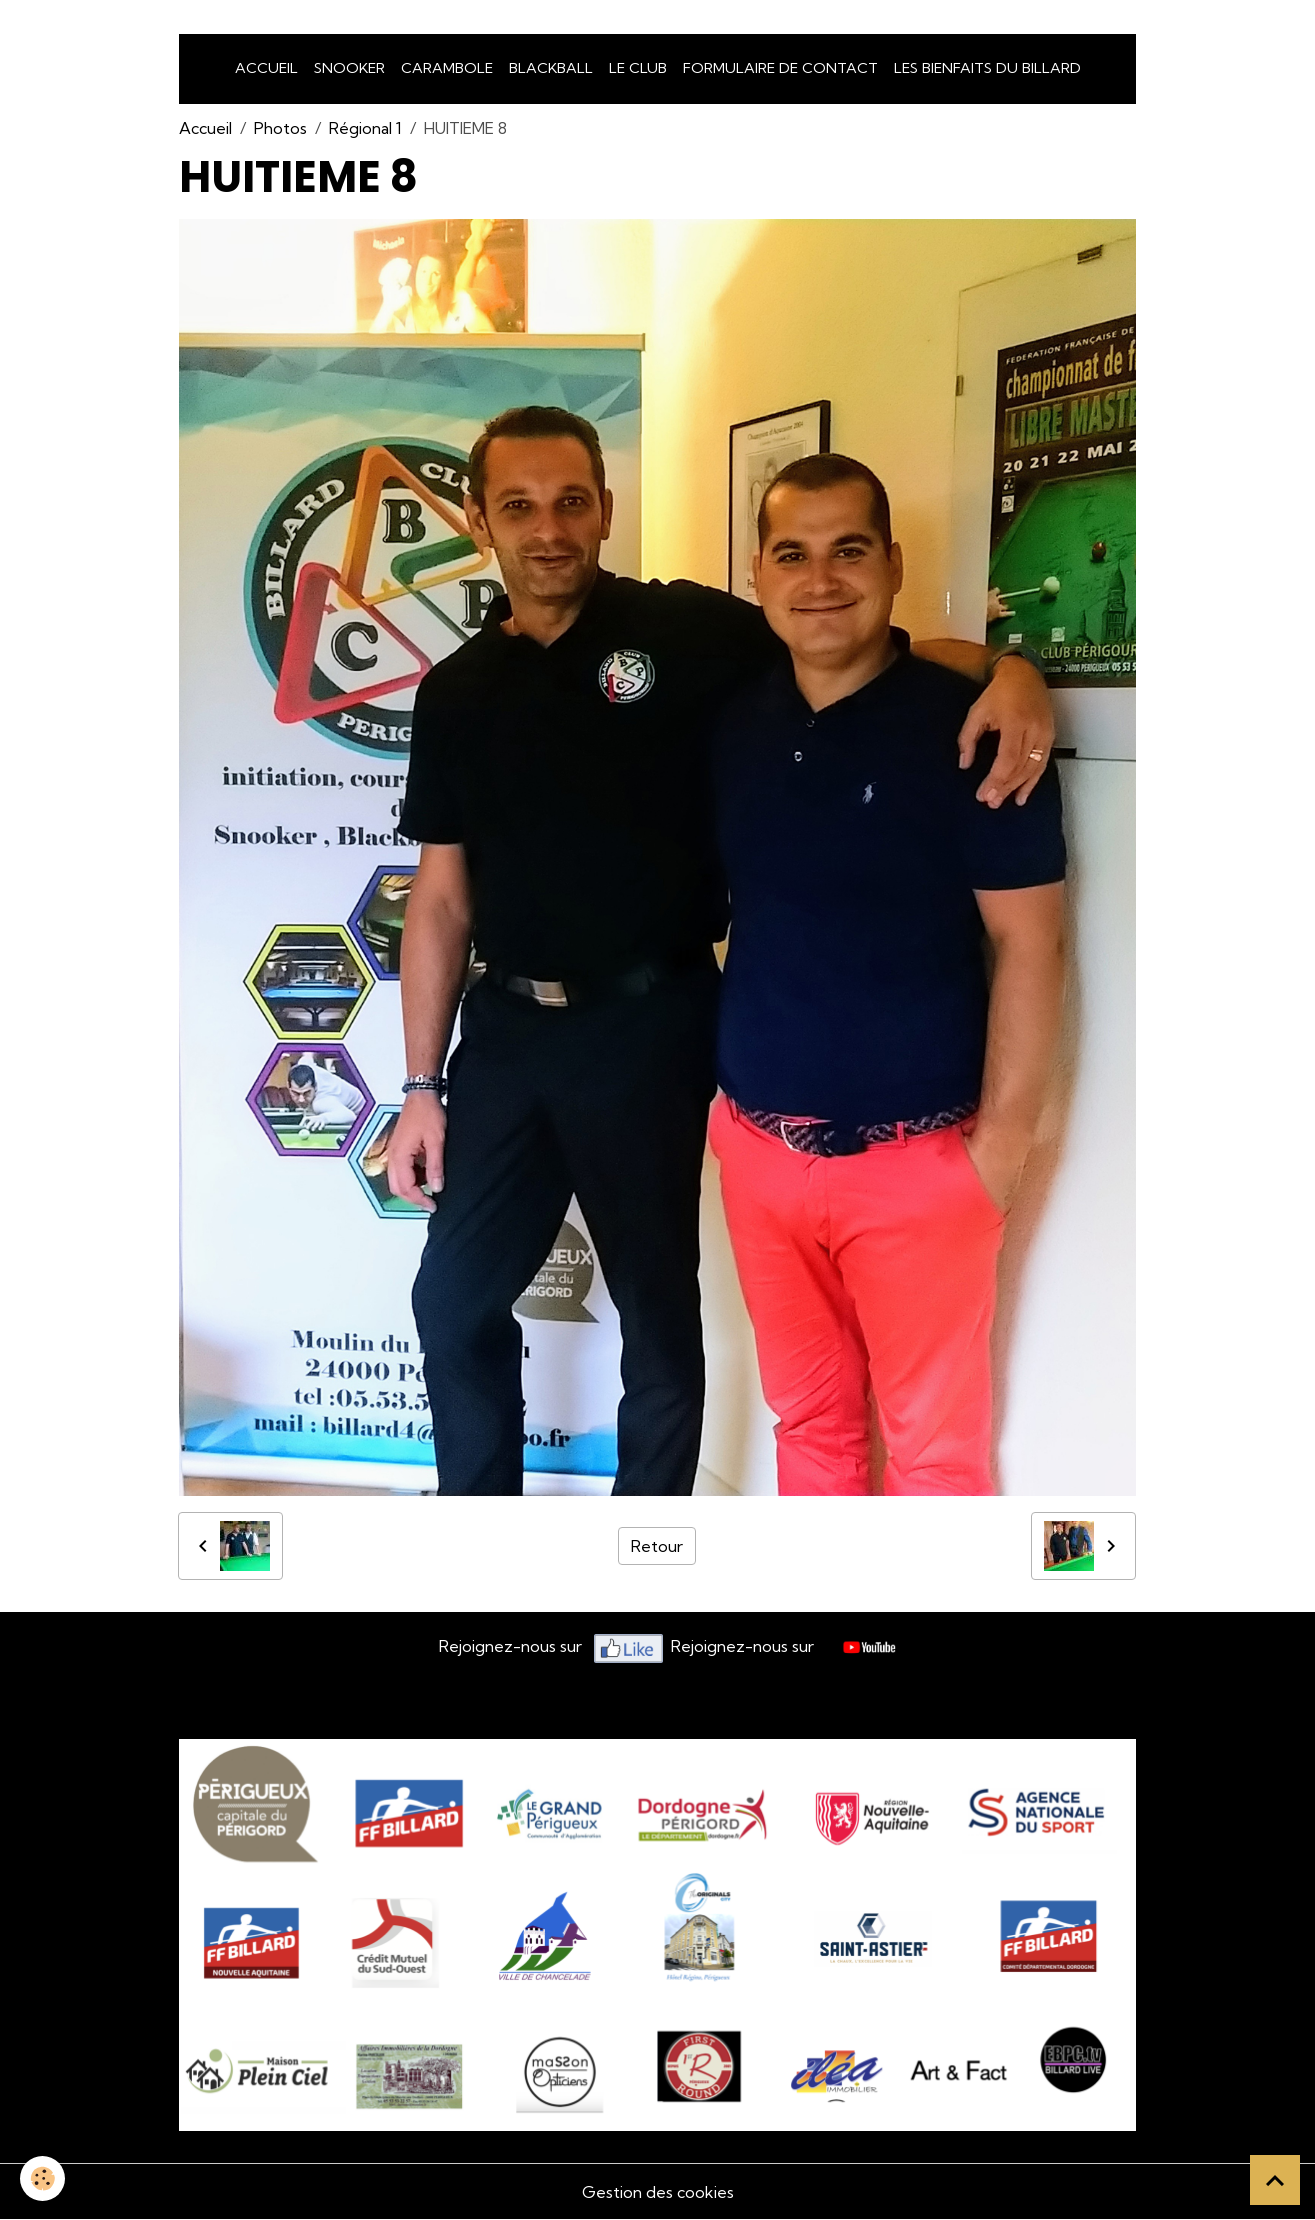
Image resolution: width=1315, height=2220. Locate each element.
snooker (349, 68)
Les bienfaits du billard (987, 68)
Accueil (266, 68)
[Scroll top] (1275, 2180)
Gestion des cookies (658, 2192)
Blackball (551, 68)
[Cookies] (42, 2178)
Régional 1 (365, 128)
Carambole (447, 68)
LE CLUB (638, 68)
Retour (657, 1546)
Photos (280, 128)
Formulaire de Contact (780, 68)
